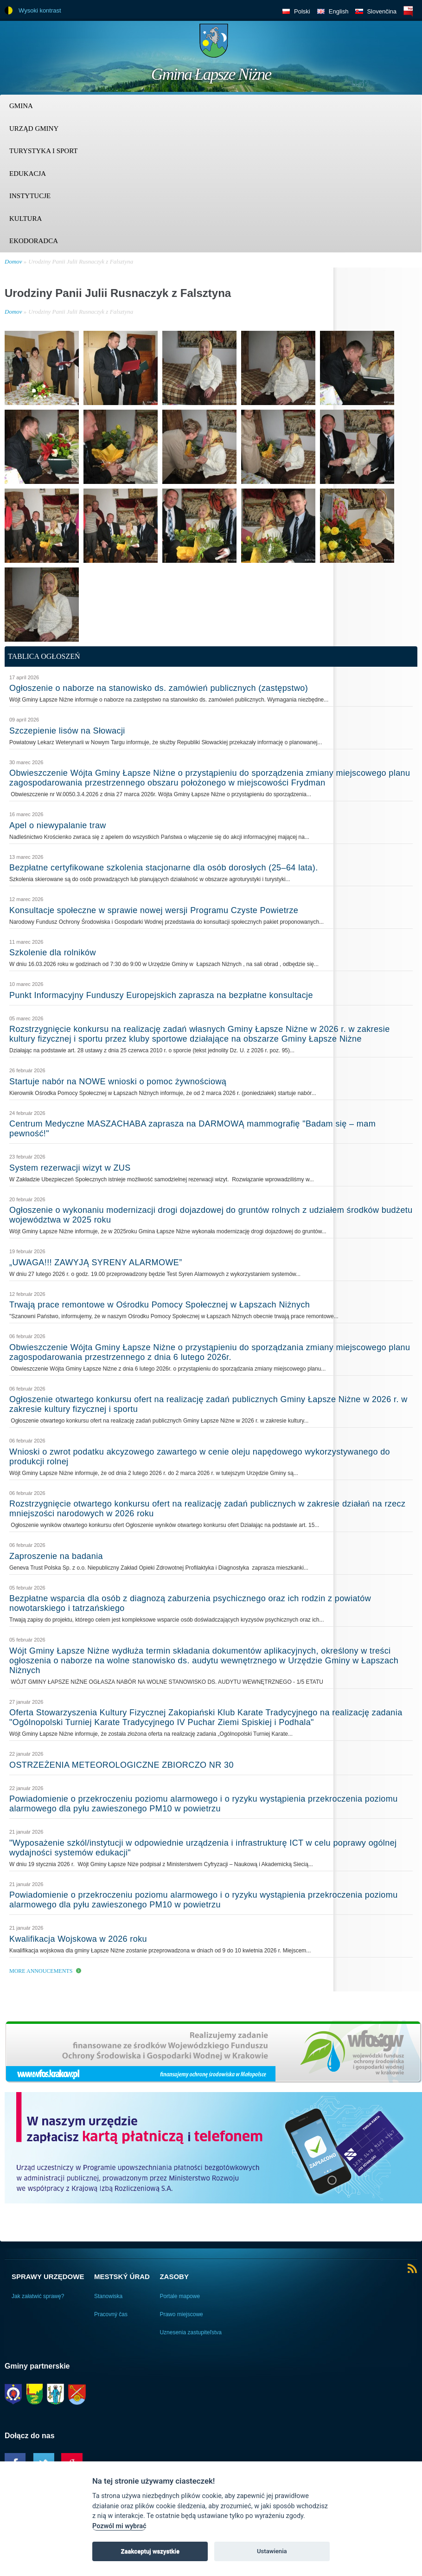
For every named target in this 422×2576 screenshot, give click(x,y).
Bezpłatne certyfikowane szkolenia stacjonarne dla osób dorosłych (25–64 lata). (163, 867)
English (339, 11)
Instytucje (30, 196)
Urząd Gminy (33, 128)
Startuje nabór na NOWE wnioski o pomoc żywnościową (117, 1081)
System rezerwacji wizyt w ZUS (70, 1167)
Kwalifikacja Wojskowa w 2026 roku (78, 1939)
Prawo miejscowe (181, 2314)
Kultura (25, 218)
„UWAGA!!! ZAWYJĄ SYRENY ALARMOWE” (95, 1262)
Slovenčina (381, 11)
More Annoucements (40, 1971)
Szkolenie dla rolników (52, 952)
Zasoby (174, 2276)
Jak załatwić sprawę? (38, 2296)
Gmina (21, 105)
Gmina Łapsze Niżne (211, 74)
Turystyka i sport (43, 151)
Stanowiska (108, 2296)
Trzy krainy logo (394, 44)
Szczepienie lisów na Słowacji (67, 730)
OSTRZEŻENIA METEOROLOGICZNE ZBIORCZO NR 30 (121, 1765)
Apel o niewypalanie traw (57, 825)
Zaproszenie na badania (56, 1556)
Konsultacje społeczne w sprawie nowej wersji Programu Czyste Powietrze (153, 910)
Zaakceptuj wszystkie (150, 2551)
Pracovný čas (111, 2314)
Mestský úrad (122, 2276)
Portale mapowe (180, 2296)
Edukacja (27, 173)
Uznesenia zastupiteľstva (191, 2332)
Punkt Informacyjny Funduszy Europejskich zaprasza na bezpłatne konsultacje (161, 995)
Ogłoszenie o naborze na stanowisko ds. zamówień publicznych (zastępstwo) (158, 688)
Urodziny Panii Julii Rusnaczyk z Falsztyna (80, 261)
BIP (408, 10)
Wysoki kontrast (40, 10)
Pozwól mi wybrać (119, 2526)
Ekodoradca (33, 241)
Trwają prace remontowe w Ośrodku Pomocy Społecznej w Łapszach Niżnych (159, 1304)
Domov (13, 261)
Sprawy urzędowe (48, 2276)
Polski (302, 11)
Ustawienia (272, 2551)
